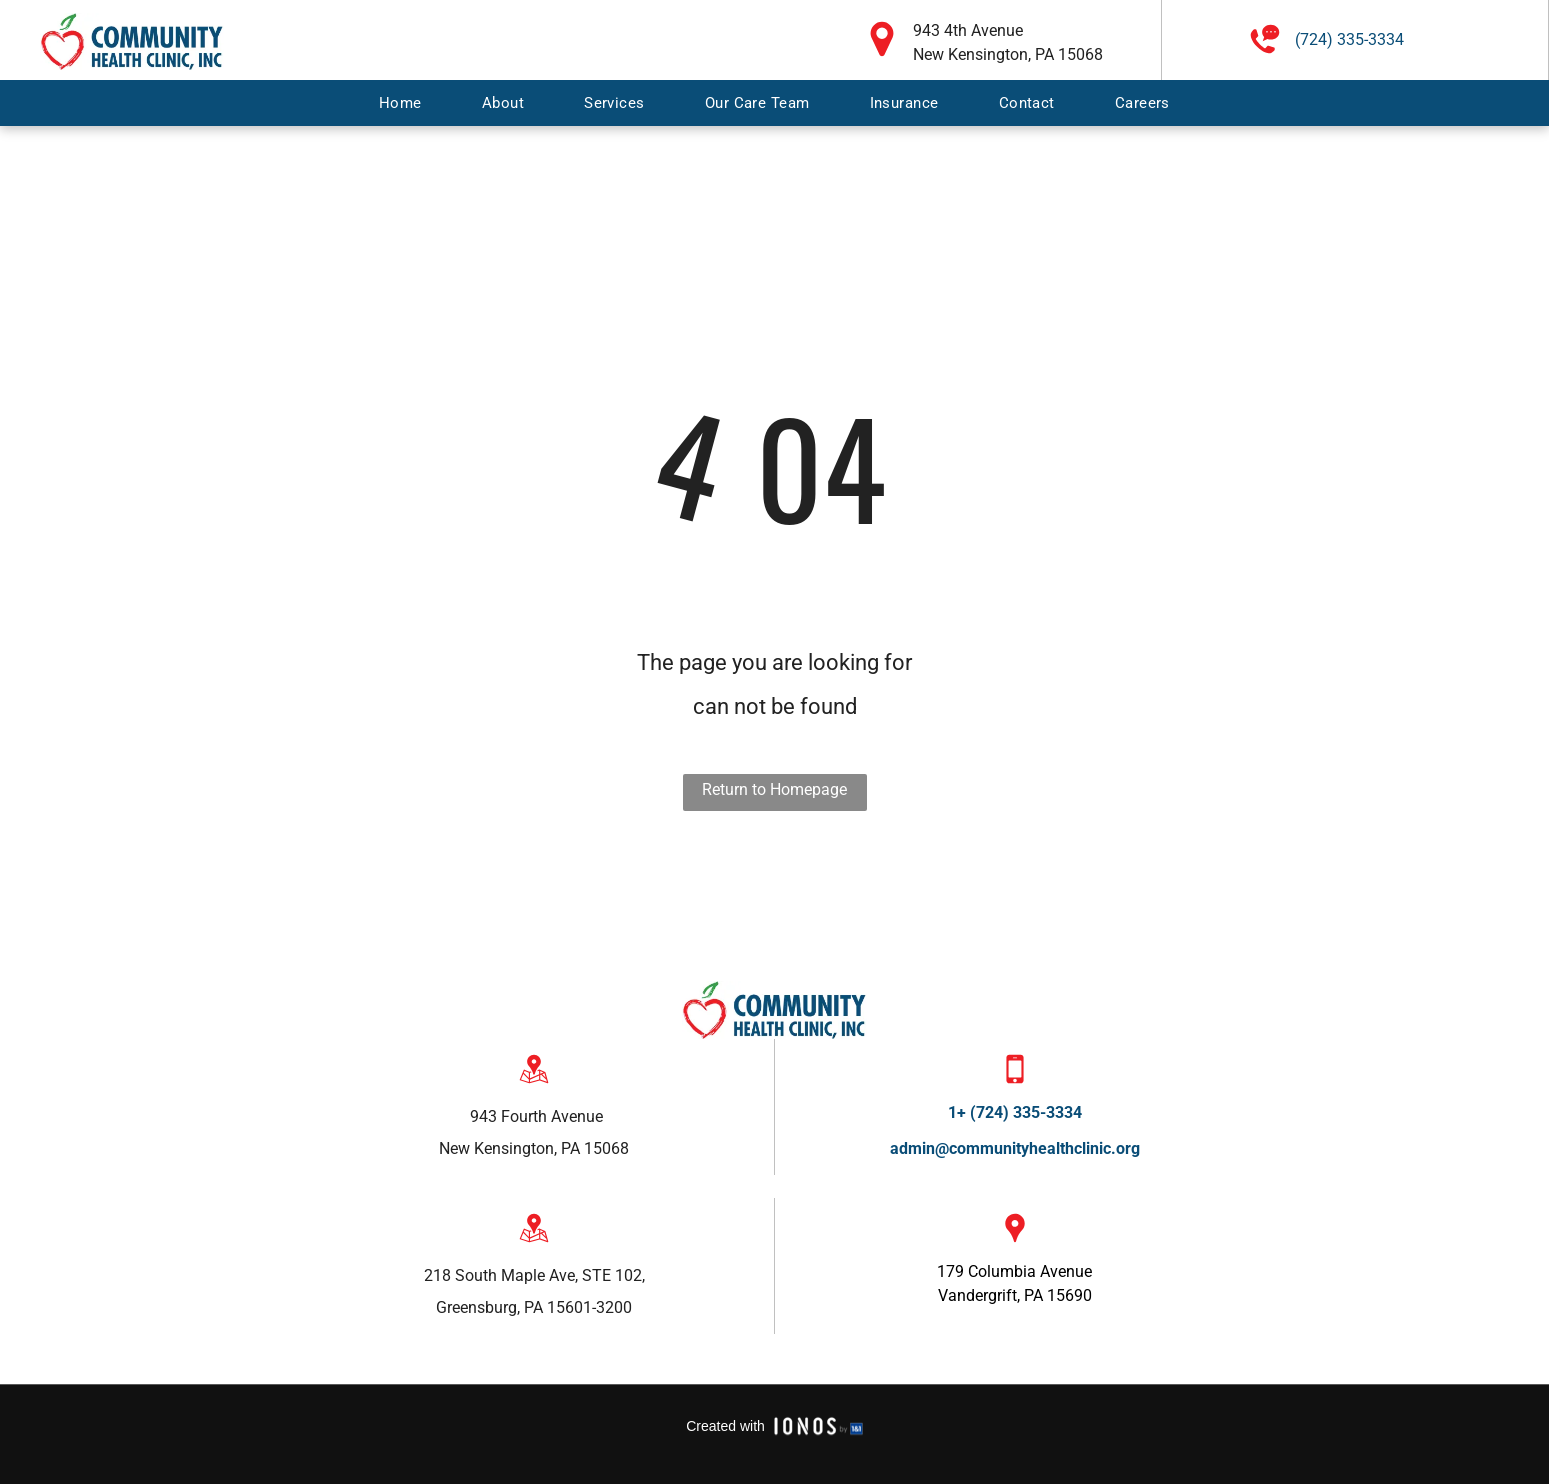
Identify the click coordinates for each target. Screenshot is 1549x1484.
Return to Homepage (774, 789)
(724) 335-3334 (1349, 39)
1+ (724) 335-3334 (1015, 1112)
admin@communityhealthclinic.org (1015, 1148)
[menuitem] (400, 103)
